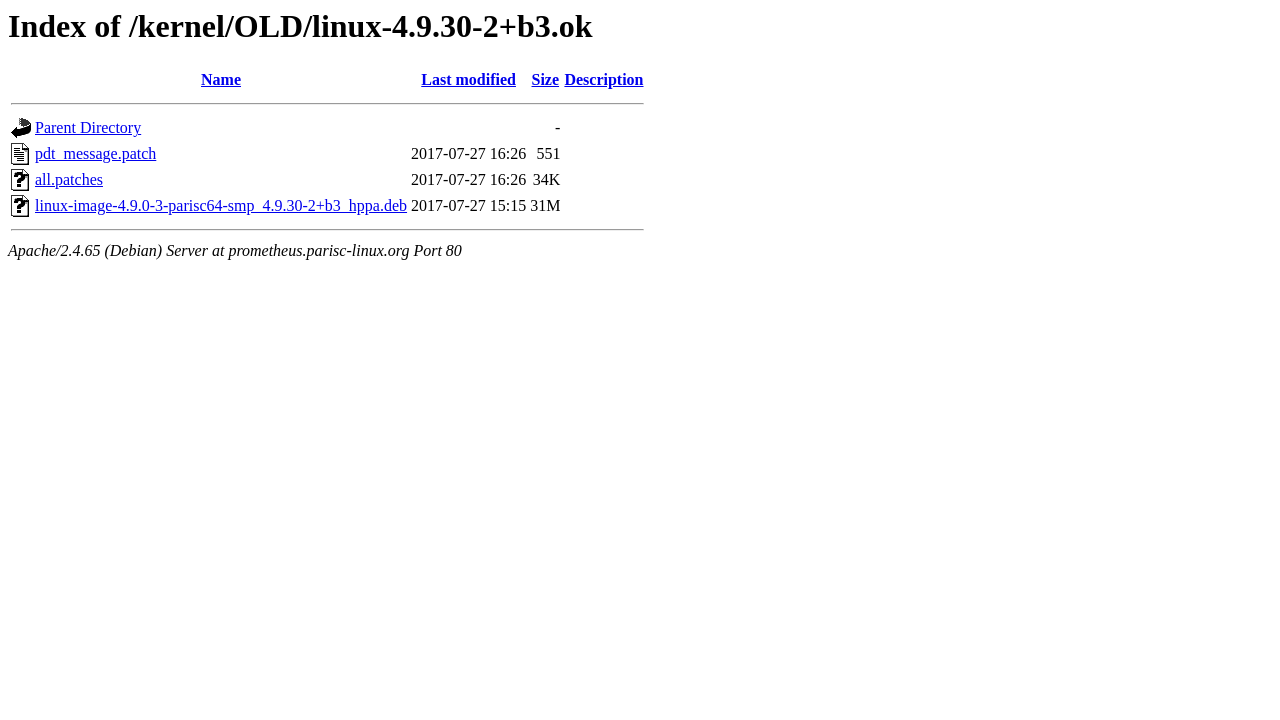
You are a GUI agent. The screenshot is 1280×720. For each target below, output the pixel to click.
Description (603, 79)
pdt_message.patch (95, 153)
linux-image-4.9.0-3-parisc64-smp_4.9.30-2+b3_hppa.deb (221, 205)
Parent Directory (88, 127)
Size (546, 79)
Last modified (468, 79)
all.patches (69, 179)
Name (221, 79)
